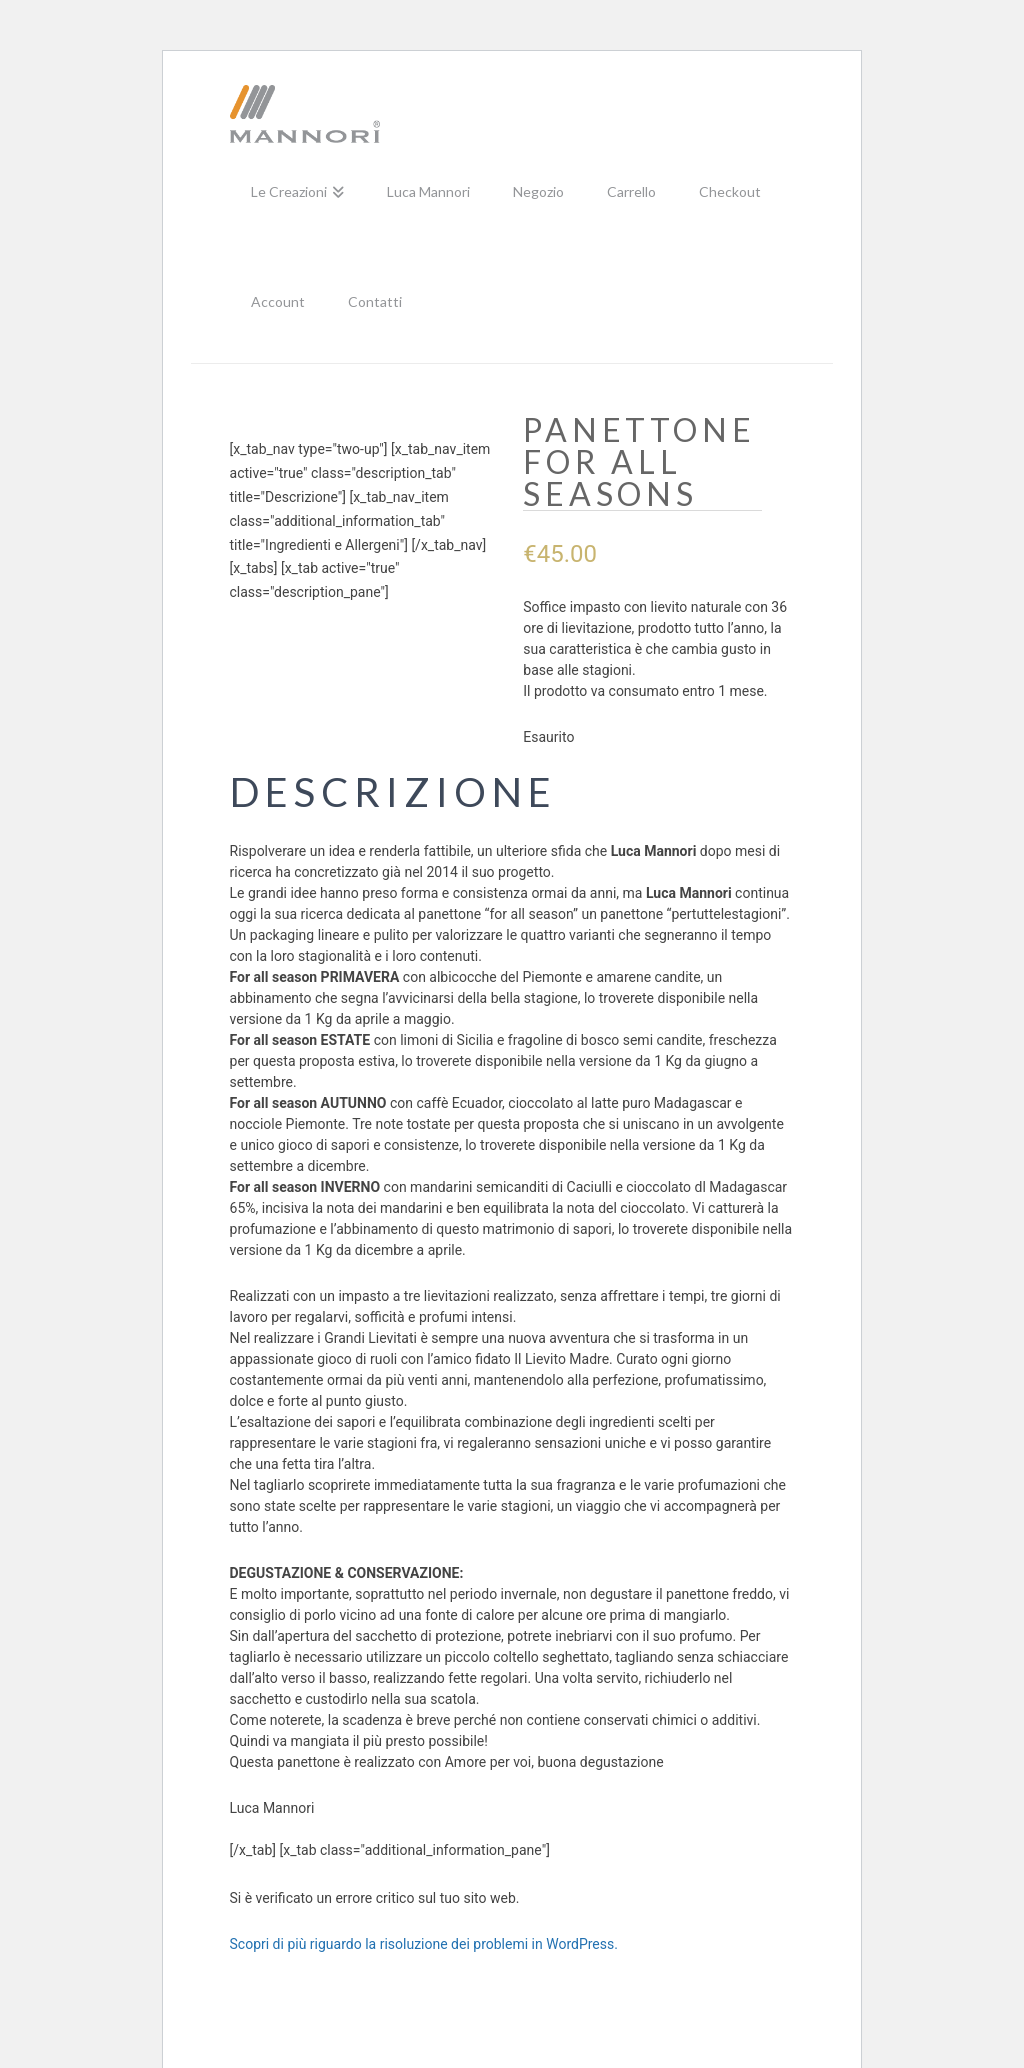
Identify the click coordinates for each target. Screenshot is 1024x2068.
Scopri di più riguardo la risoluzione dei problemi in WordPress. (424, 1944)
